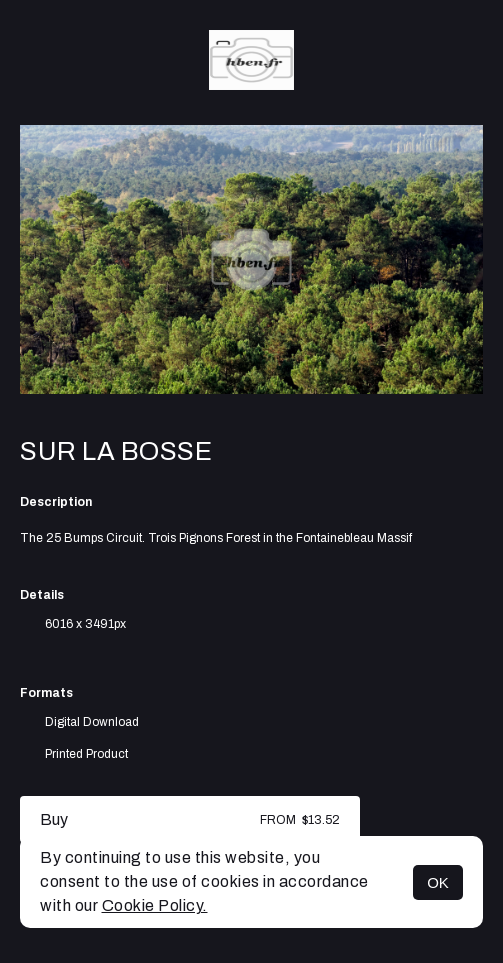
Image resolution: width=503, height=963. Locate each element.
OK (438, 882)
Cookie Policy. (155, 905)
